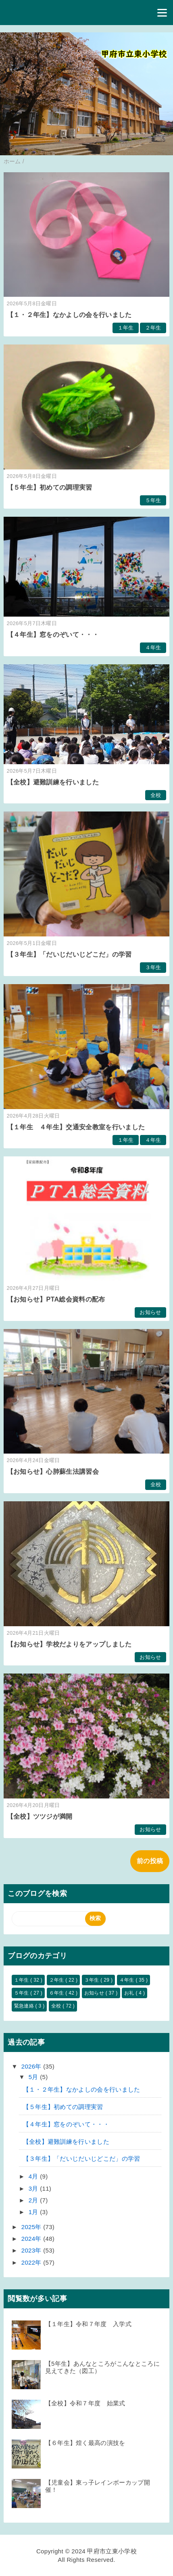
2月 (34, 2200)
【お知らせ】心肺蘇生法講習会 (53, 1471)
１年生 (126, 328)
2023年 (32, 2250)
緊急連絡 (24, 2006)
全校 (155, 795)
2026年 (32, 2066)
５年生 (153, 500)
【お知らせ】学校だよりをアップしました (69, 1644)
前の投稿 (150, 1861)
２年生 (153, 328)
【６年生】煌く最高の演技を (85, 2442)
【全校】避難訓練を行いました (53, 782)
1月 (34, 2211)
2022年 (32, 2262)
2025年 (32, 2226)
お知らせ (150, 1312)
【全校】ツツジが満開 (40, 1816)
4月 (34, 2176)
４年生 (153, 648)
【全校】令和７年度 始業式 (85, 2403)
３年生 (153, 967)
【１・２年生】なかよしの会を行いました (69, 314)
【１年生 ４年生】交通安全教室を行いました (76, 1127)
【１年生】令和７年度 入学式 (88, 2323)
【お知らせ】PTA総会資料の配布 (56, 1299)
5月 (34, 2076)
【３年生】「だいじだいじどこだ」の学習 (69, 954)
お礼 (129, 1993)
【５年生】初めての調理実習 (49, 487)
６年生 (57, 1993)
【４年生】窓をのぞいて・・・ (53, 634)
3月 (34, 2188)
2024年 (32, 2238)
